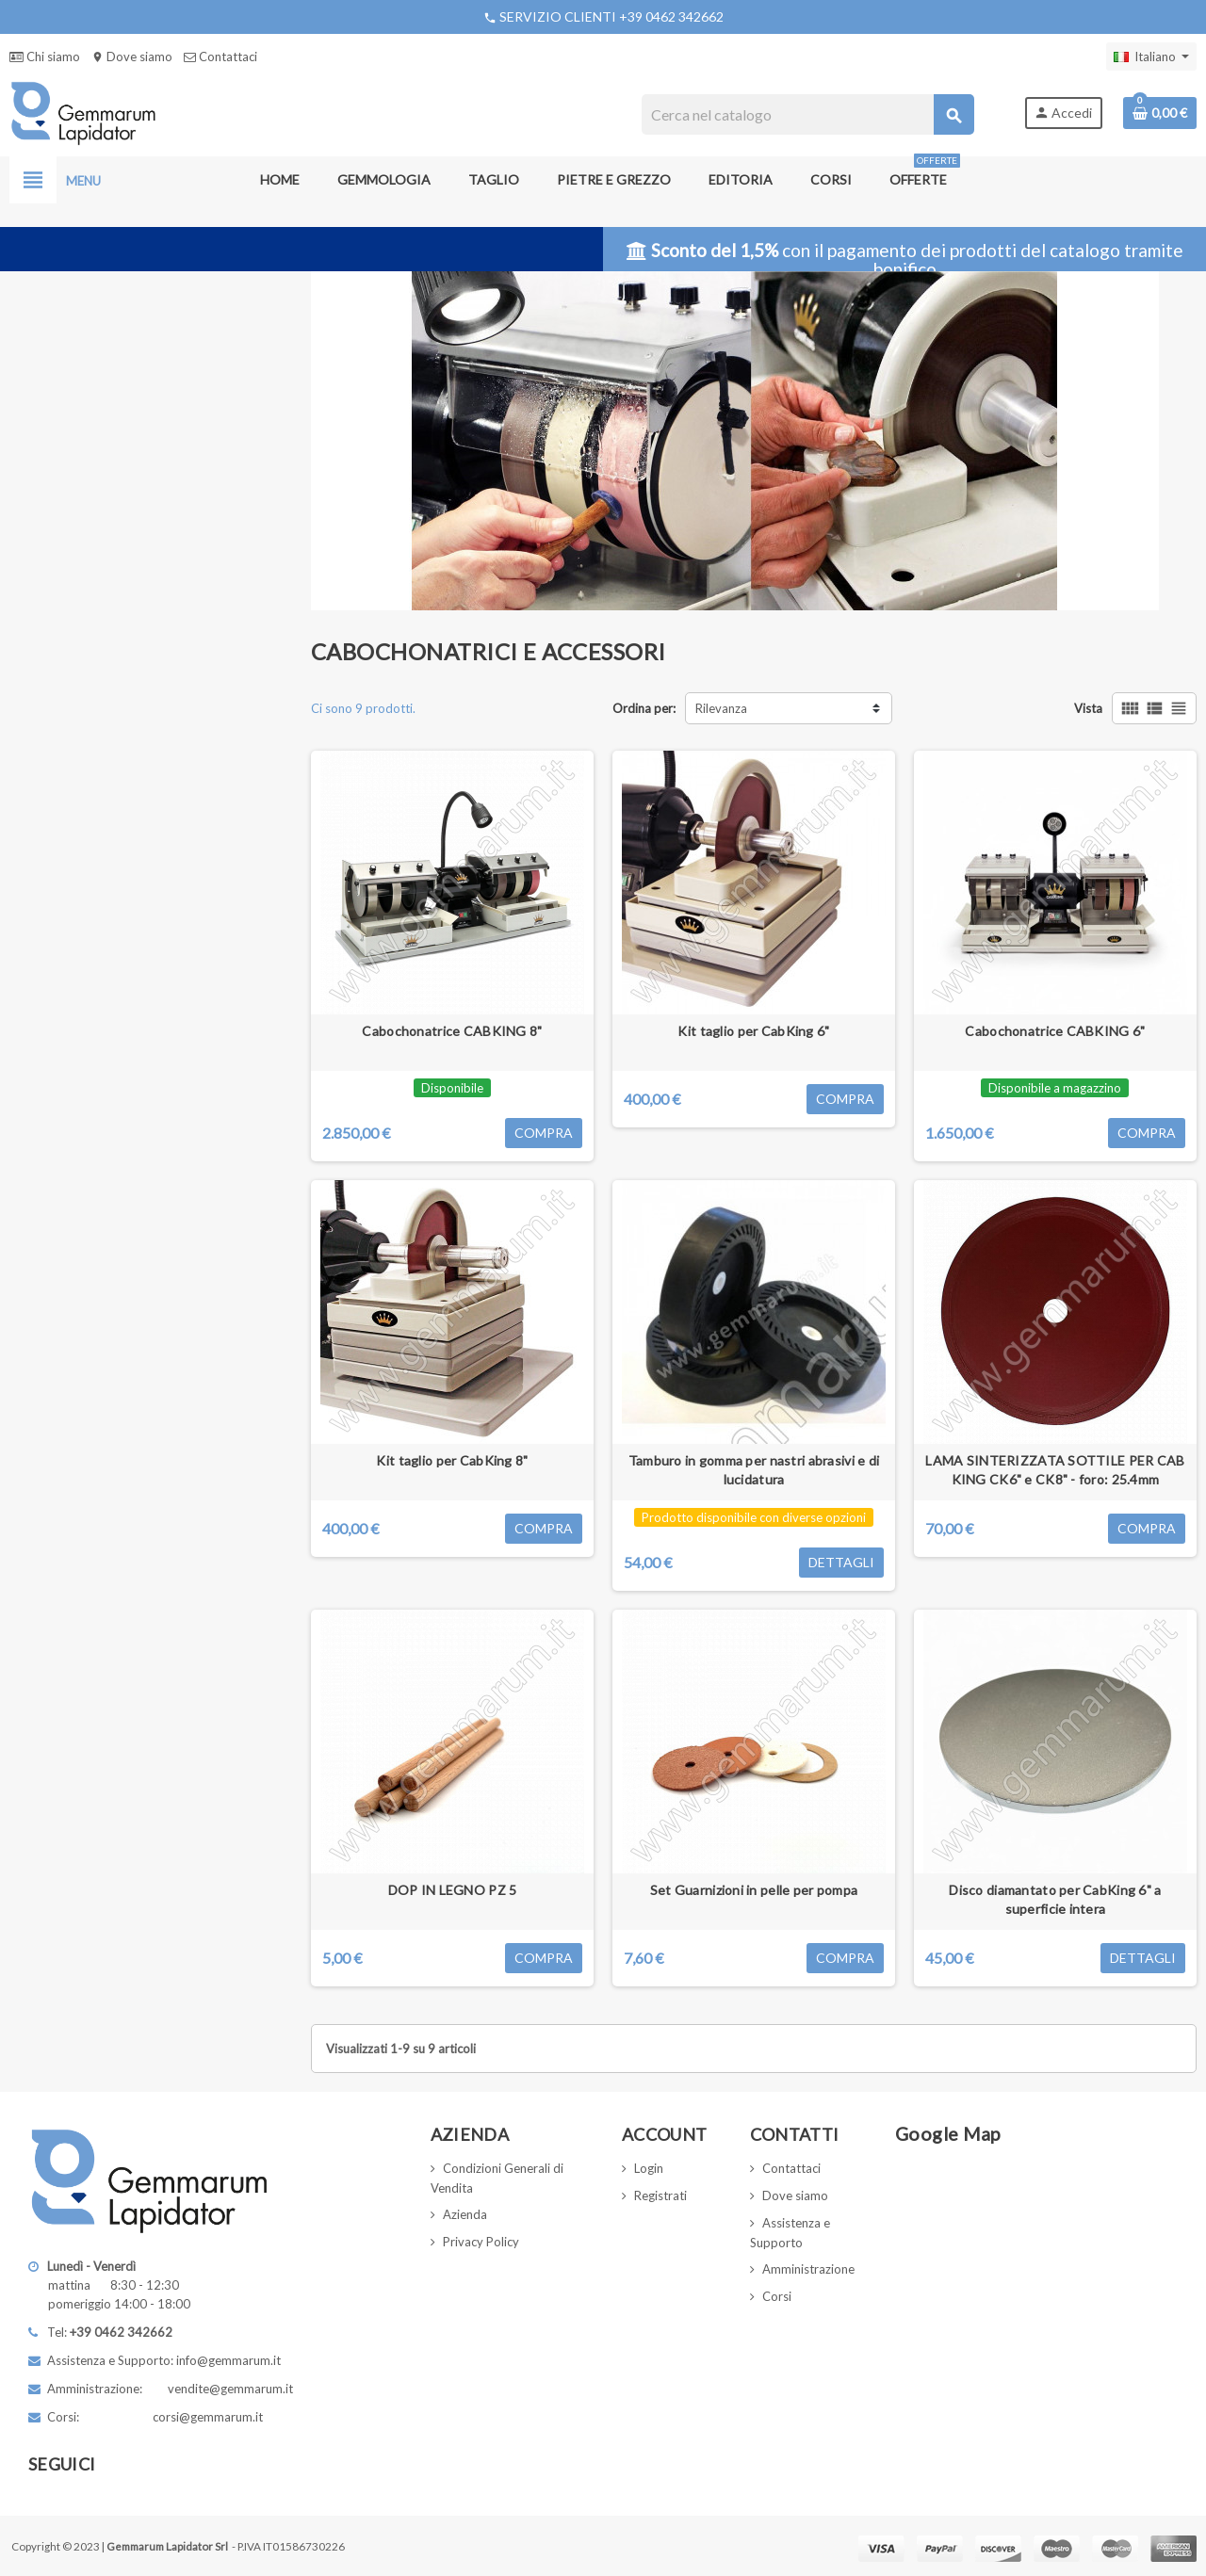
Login (648, 2168)
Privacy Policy (481, 2241)
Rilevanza (721, 708)
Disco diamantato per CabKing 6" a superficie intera (1055, 1899)
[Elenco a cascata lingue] (1151, 56)
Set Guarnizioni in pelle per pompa (754, 1890)
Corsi (776, 2296)
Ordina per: (644, 708)
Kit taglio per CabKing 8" (452, 1460)
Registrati (660, 2195)
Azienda (465, 2214)
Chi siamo (44, 56)
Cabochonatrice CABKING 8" (452, 1031)
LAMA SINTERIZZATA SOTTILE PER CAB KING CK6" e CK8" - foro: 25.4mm (1054, 1469)
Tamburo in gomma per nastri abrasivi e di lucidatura (753, 1469)
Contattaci (220, 56)
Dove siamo (131, 56)
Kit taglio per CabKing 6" (753, 1031)
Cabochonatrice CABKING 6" (1055, 1031)
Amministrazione (808, 2268)
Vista (1088, 708)
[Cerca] (808, 114)
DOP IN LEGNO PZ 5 (452, 1890)
